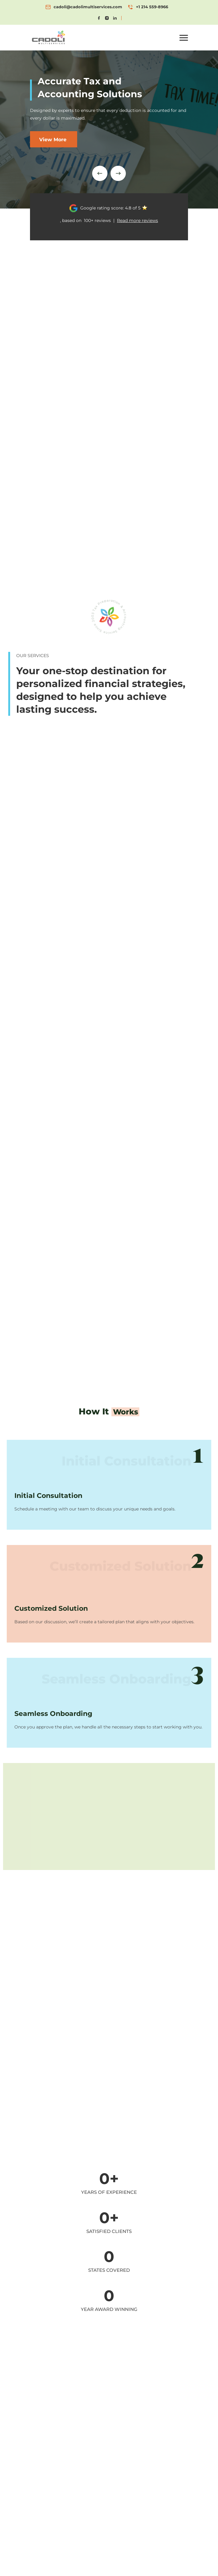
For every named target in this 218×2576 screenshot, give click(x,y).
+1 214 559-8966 (152, 6)
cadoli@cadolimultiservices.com (88, 6)
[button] (183, 38)
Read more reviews (137, 220)
